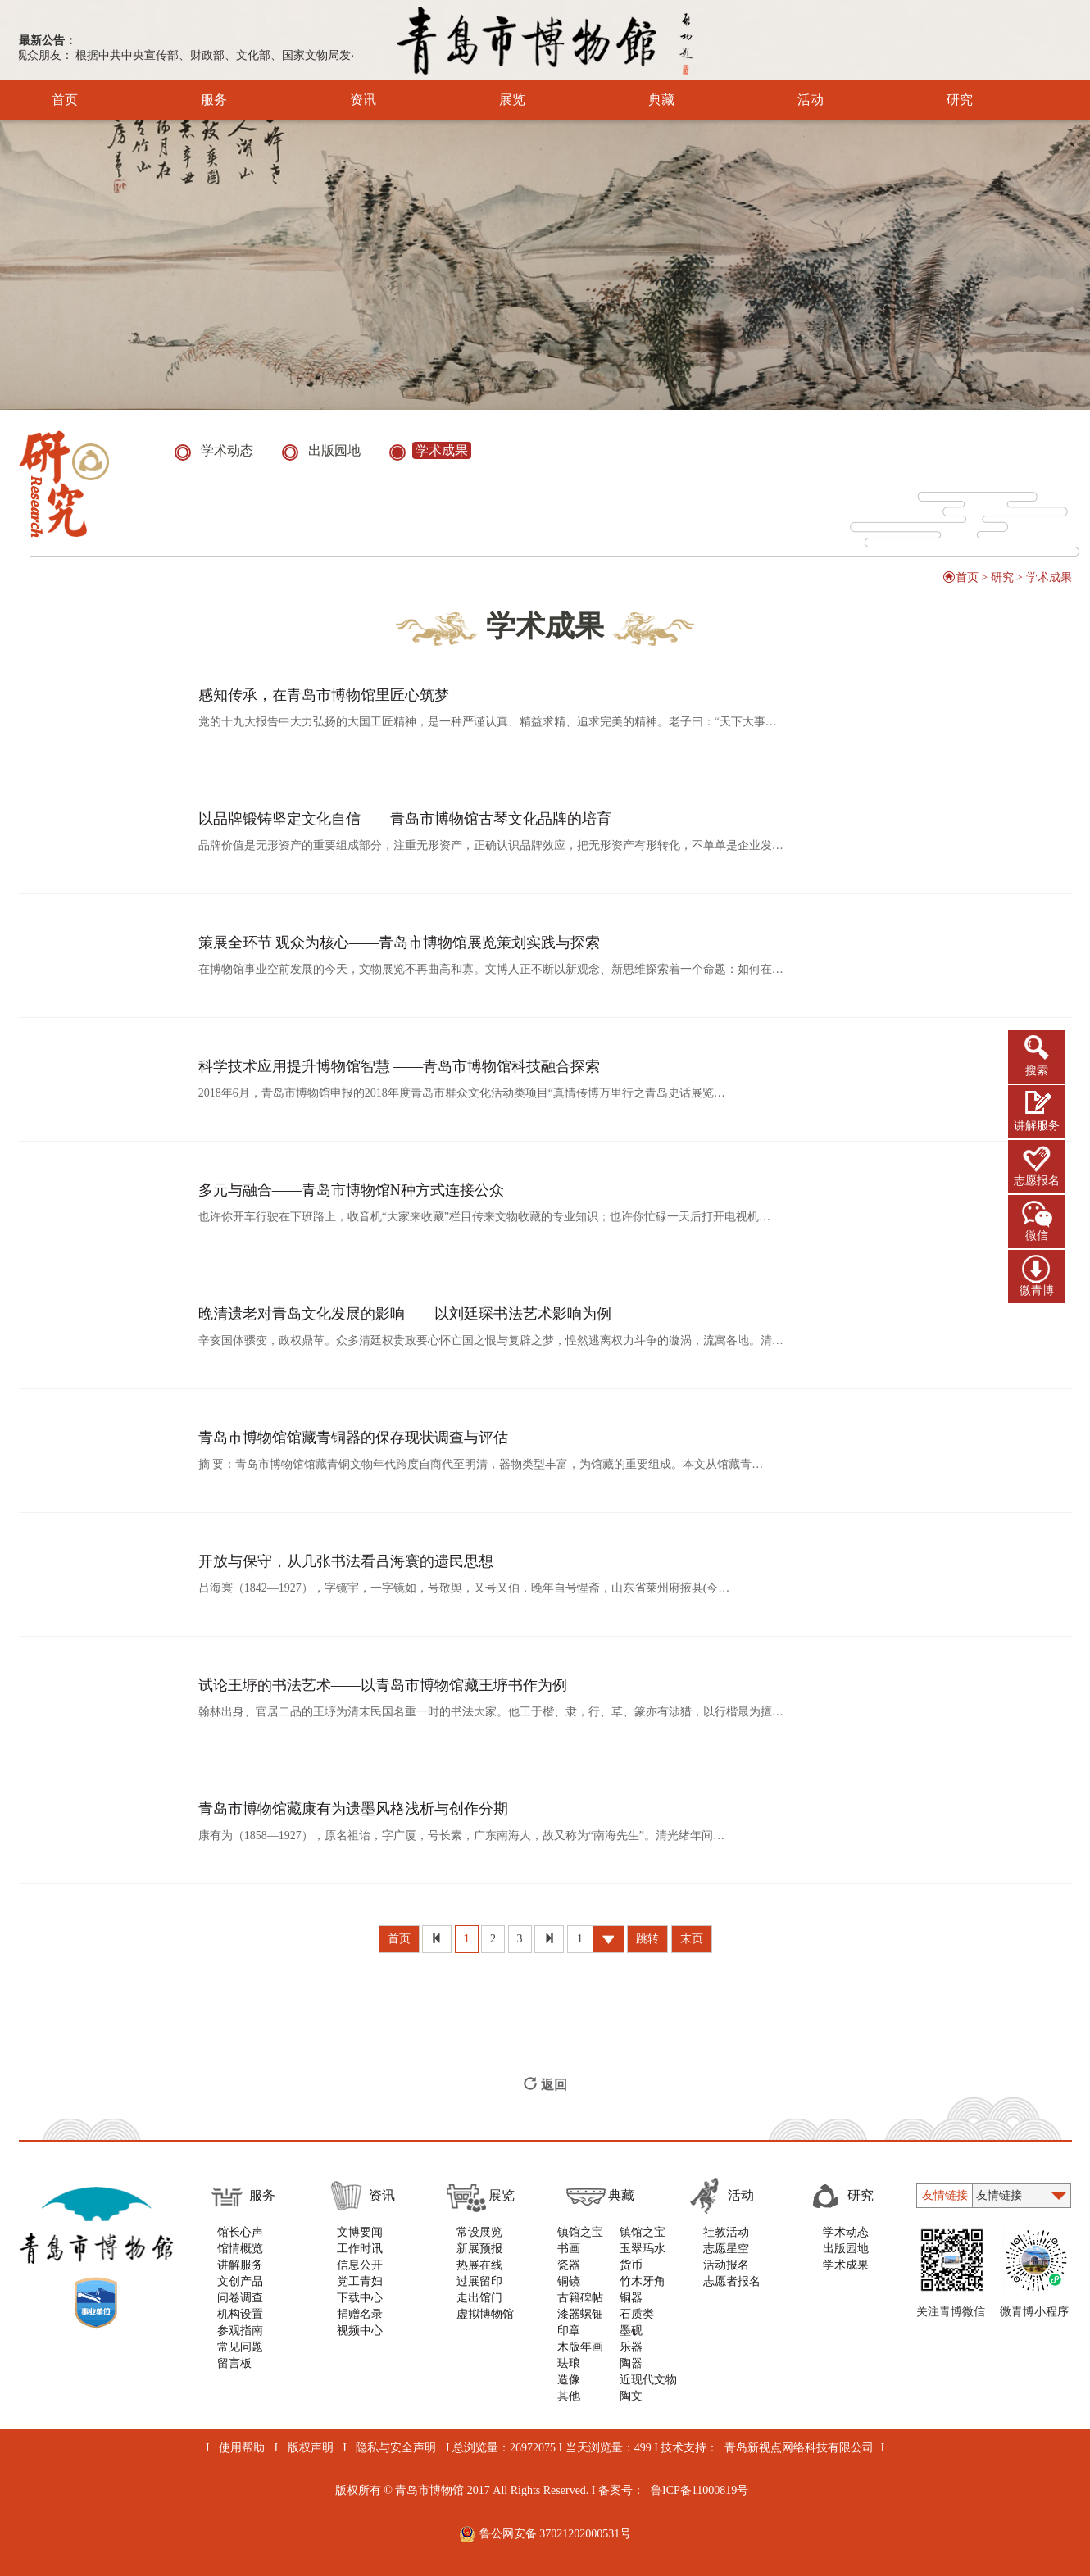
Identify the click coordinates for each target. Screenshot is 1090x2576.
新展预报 (479, 2248)
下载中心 (360, 2298)
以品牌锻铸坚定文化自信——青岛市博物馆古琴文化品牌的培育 (404, 819)
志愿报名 (1037, 1180)
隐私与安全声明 (396, 2448)
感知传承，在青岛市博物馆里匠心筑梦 (323, 695)
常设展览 (479, 2232)
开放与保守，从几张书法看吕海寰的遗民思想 (345, 1561)
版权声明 (311, 2448)
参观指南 (240, 2330)
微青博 (1037, 1290)
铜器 (631, 2298)
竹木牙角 (642, 2281)
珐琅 (568, 2363)
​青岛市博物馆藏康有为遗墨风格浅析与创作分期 (353, 1809)
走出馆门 (479, 2298)
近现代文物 (648, 2380)
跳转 (647, 1939)
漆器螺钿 (580, 2314)
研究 (937, 100)
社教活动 (726, 2232)
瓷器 (568, 2265)
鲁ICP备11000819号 (699, 2490)
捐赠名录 (360, 2314)
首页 (65, 100)
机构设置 (240, 2314)
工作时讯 (360, 2248)
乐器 (631, 2347)
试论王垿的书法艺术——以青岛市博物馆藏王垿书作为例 (382, 1685)
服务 (191, 100)
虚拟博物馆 (485, 2314)
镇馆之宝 (580, 2232)
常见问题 (240, 2347)
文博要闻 (360, 2232)
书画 (568, 2248)
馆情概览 (240, 2248)
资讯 (340, 100)
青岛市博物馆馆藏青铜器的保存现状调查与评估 (353, 1437)
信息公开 (360, 2265)
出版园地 (846, 2248)
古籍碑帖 (580, 2298)
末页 (691, 1939)
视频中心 (360, 2330)
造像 (568, 2380)
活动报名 (726, 2265)
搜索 (1036, 1071)
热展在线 (479, 2265)
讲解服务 (1037, 1126)
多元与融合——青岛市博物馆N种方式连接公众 (351, 1190)
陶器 (631, 2363)
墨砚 (631, 2330)
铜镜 (568, 2281)
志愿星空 (726, 2248)
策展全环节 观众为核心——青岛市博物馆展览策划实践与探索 (399, 942)
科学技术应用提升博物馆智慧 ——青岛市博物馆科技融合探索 (399, 1066)
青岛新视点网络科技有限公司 (799, 2448)
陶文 (631, 2396)
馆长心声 (240, 2232)
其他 (568, 2396)
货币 (631, 2265)
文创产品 (240, 2281)
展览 (489, 100)
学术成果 (1049, 577)
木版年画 (580, 2347)
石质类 (637, 2314)
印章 (568, 2330)
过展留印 (479, 2281)
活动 (788, 100)
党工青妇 (360, 2281)
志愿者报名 (732, 2281)
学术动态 (846, 2232)
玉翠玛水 (642, 2248)
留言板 (234, 2363)
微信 (1036, 1235)
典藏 (639, 100)
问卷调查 (240, 2298)
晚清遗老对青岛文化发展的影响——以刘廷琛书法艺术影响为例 (404, 1314)
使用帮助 (242, 2448)
